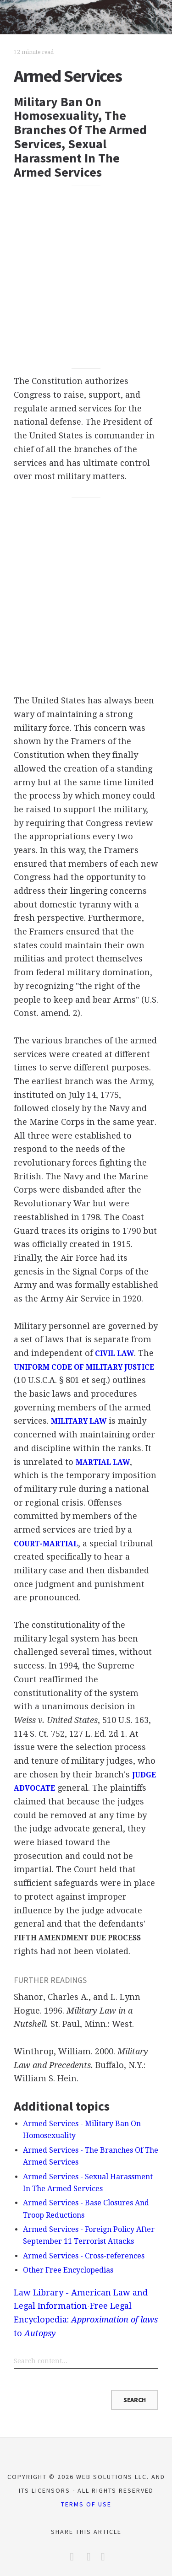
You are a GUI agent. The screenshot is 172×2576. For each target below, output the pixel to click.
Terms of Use (86, 2504)
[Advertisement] (86, 276)
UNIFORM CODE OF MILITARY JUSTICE (84, 1367)
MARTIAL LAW (103, 1462)
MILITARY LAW (78, 1421)
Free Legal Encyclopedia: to (86, 2319)
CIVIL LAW (114, 1354)
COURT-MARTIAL (46, 1544)
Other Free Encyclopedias (68, 2270)
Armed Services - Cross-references (83, 2256)
